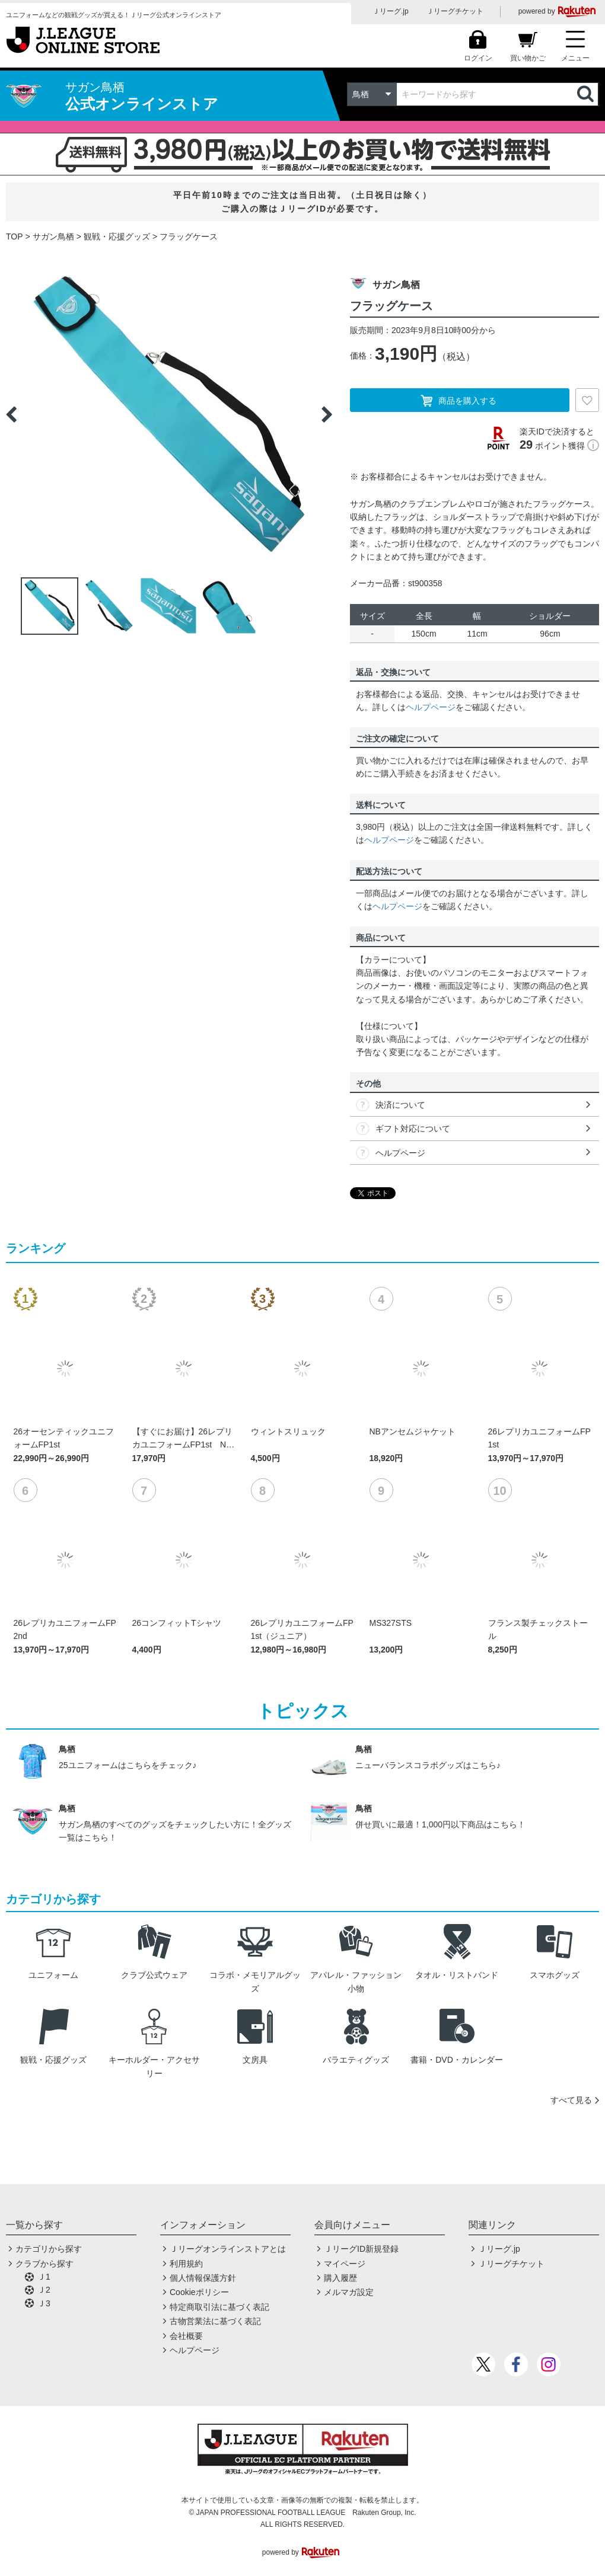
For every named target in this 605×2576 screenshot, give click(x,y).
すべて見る (571, 2100)
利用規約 (186, 2263)
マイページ (344, 2263)
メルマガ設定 (349, 2292)
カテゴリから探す (48, 2249)
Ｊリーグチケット (454, 11)
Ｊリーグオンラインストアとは (228, 2249)
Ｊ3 (43, 2303)
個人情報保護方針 (203, 2278)
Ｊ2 (43, 2289)
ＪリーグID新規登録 (361, 2249)
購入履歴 (340, 2278)
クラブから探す (44, 2263)
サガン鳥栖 (53, 236)
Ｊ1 (43, 2276)
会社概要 (186, 2336)
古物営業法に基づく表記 (215, 2321)
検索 (586, 94)
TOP (14, 236)
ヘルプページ (431, 707)
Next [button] (326, 414)
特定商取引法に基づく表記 (219, 2307)
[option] (169, 414)
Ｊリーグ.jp (390, 11)
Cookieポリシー (199, 2292)
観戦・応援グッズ (117, 236)
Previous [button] (11, 414)
